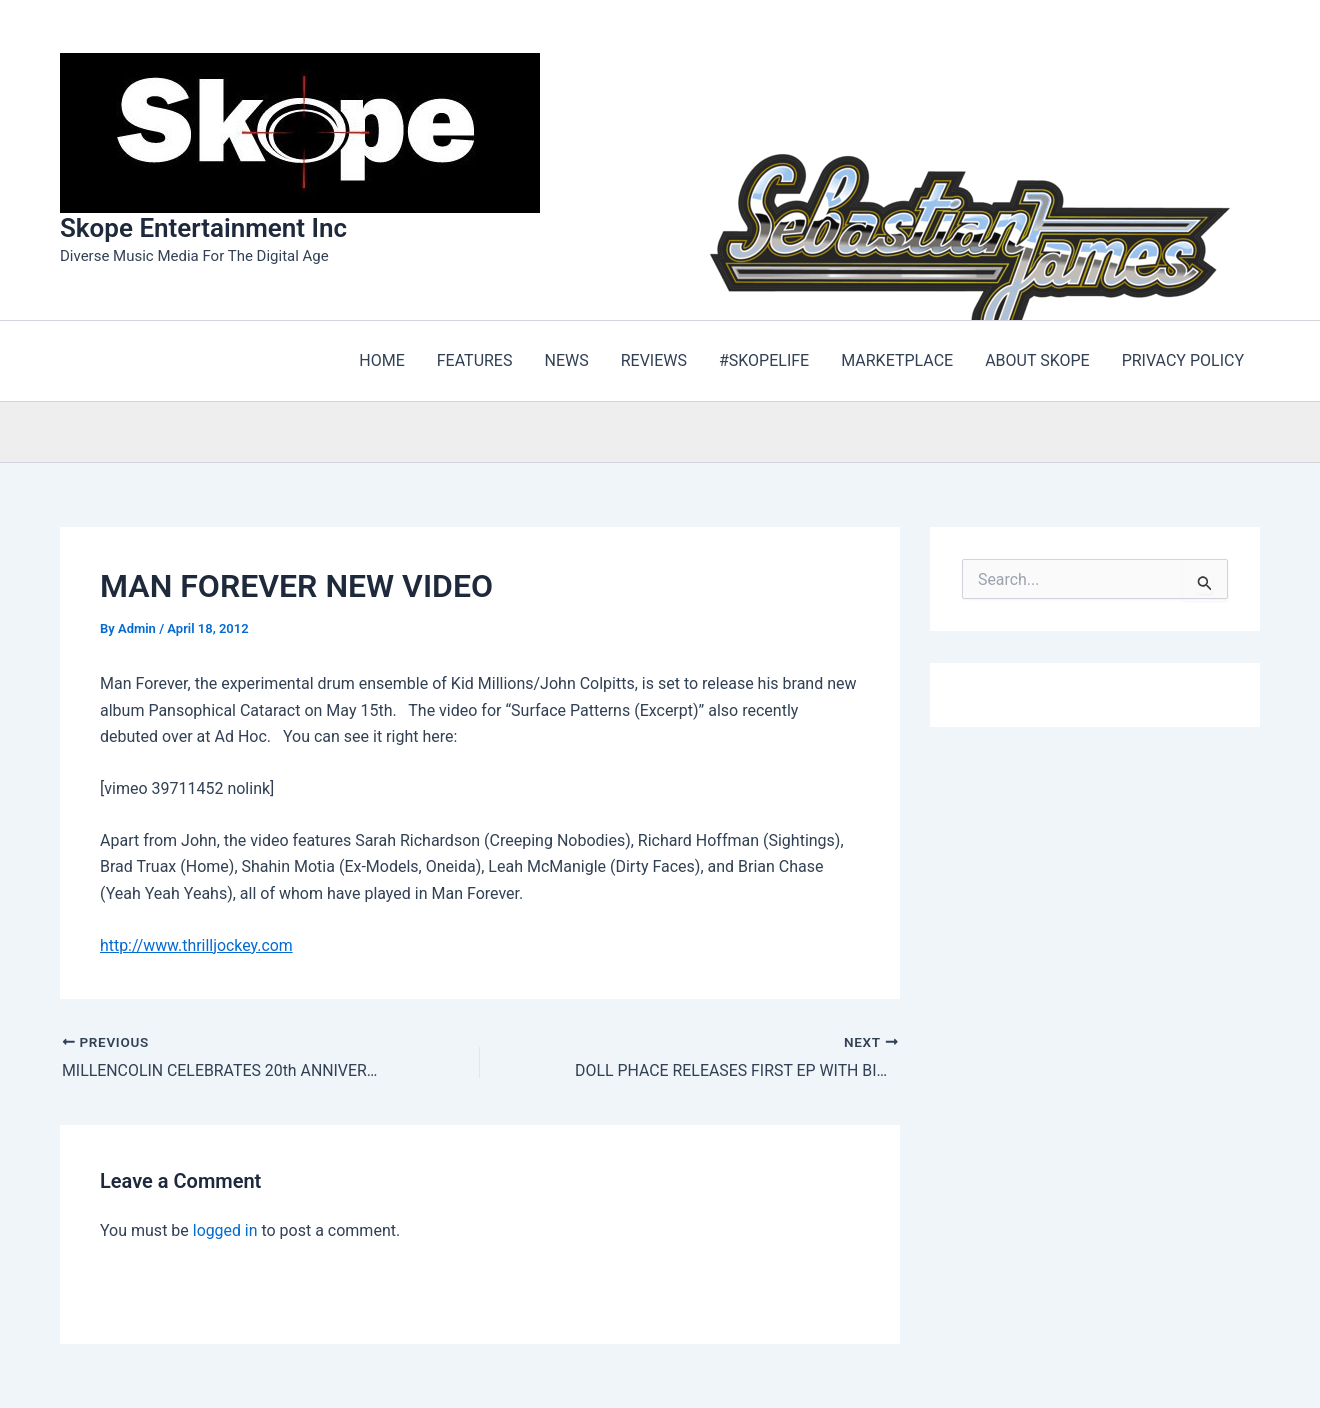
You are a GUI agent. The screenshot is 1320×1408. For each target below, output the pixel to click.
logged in (225, 1230)
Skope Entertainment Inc (203, 228)
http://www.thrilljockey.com (197, 945)
